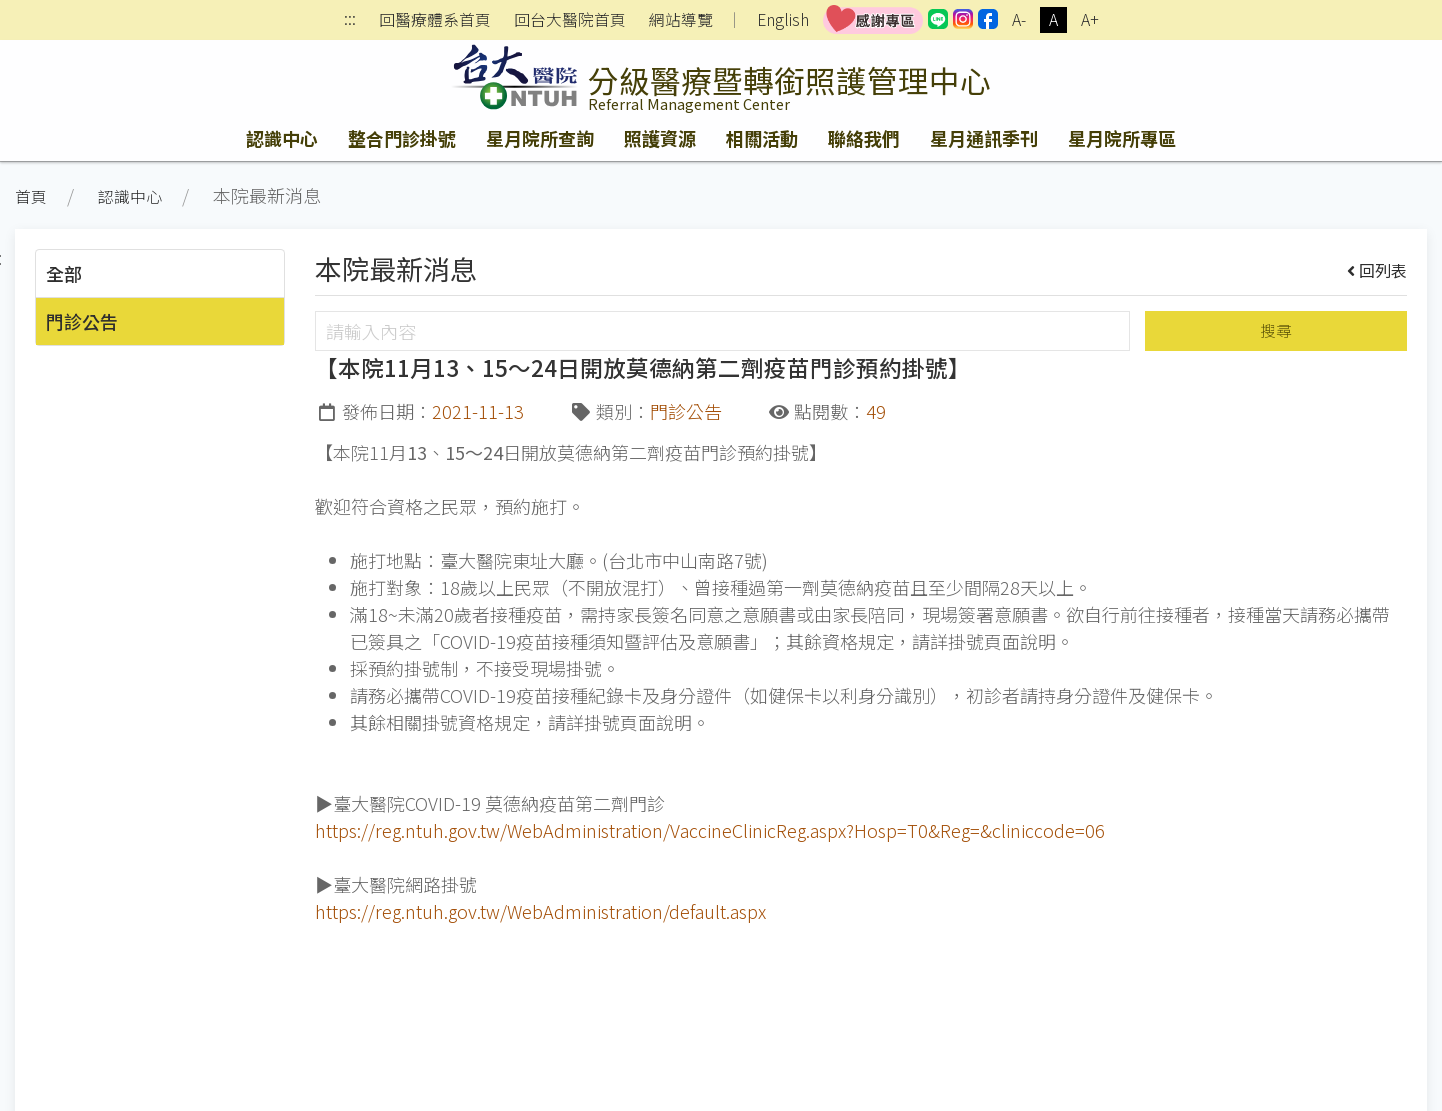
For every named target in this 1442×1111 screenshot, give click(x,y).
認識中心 (282, 138)
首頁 (31, 196)
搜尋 (1276, 330)
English (783, 19)
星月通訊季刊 (984, 138)
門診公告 (82, 321)
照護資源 (660, 138)
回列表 (1377, 270)
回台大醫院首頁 (570, 20)
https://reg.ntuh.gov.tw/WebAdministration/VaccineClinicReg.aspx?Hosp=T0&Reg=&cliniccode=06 (710, 830)
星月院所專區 (1122, 138)
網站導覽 (681, 20)
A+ (1090, 19)
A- (1019, 19)
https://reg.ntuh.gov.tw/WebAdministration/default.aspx (540, 911)
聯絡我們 (864, 138)
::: (350, 20)
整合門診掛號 (402, 138)
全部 (64, 273)
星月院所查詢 (540, 138)
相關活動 (762, 138)
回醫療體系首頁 (435, 20)
